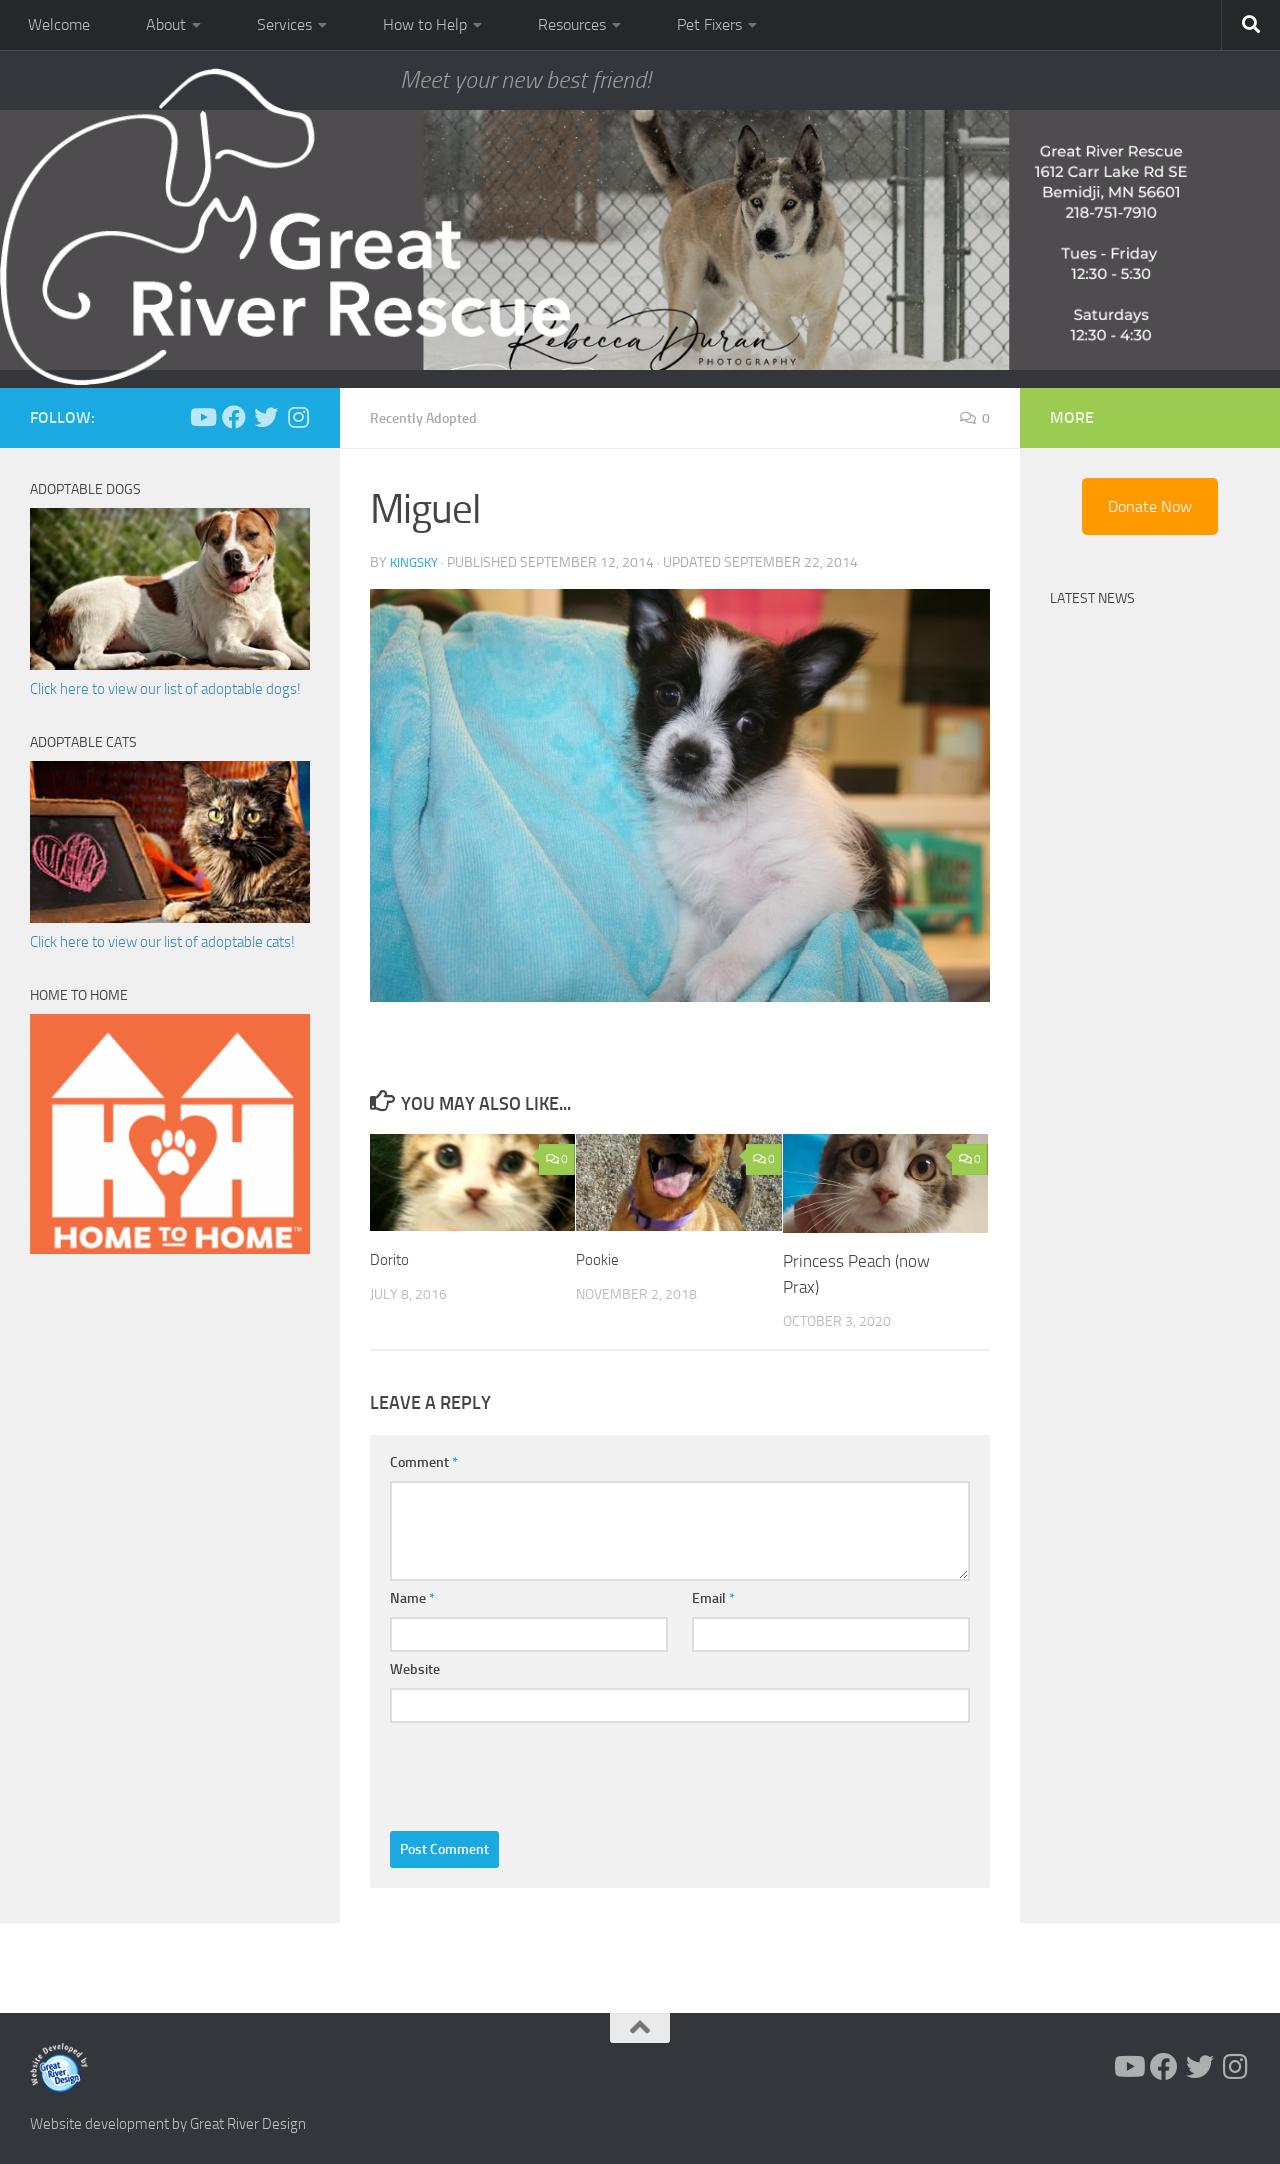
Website (415, 1668)
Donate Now (1150, 506)
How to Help (425, 24)
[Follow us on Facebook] (234, 417)
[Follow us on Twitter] (266, 417)
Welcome (59, 24)
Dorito (392, 1258)
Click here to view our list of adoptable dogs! (165, 689)
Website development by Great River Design (168, 2123)
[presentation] (542, 1771)
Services (284, 24)
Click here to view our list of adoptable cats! (162, 942)
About (166, 24)
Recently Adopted (431, 417)
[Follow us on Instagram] (298, 417)
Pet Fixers (709, 24)
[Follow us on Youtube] (202, 417)
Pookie (600, 1258)
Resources (572, 24)
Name (412, 1597)
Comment (424, 1461)
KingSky (416, 561)
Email (713, 1597)
